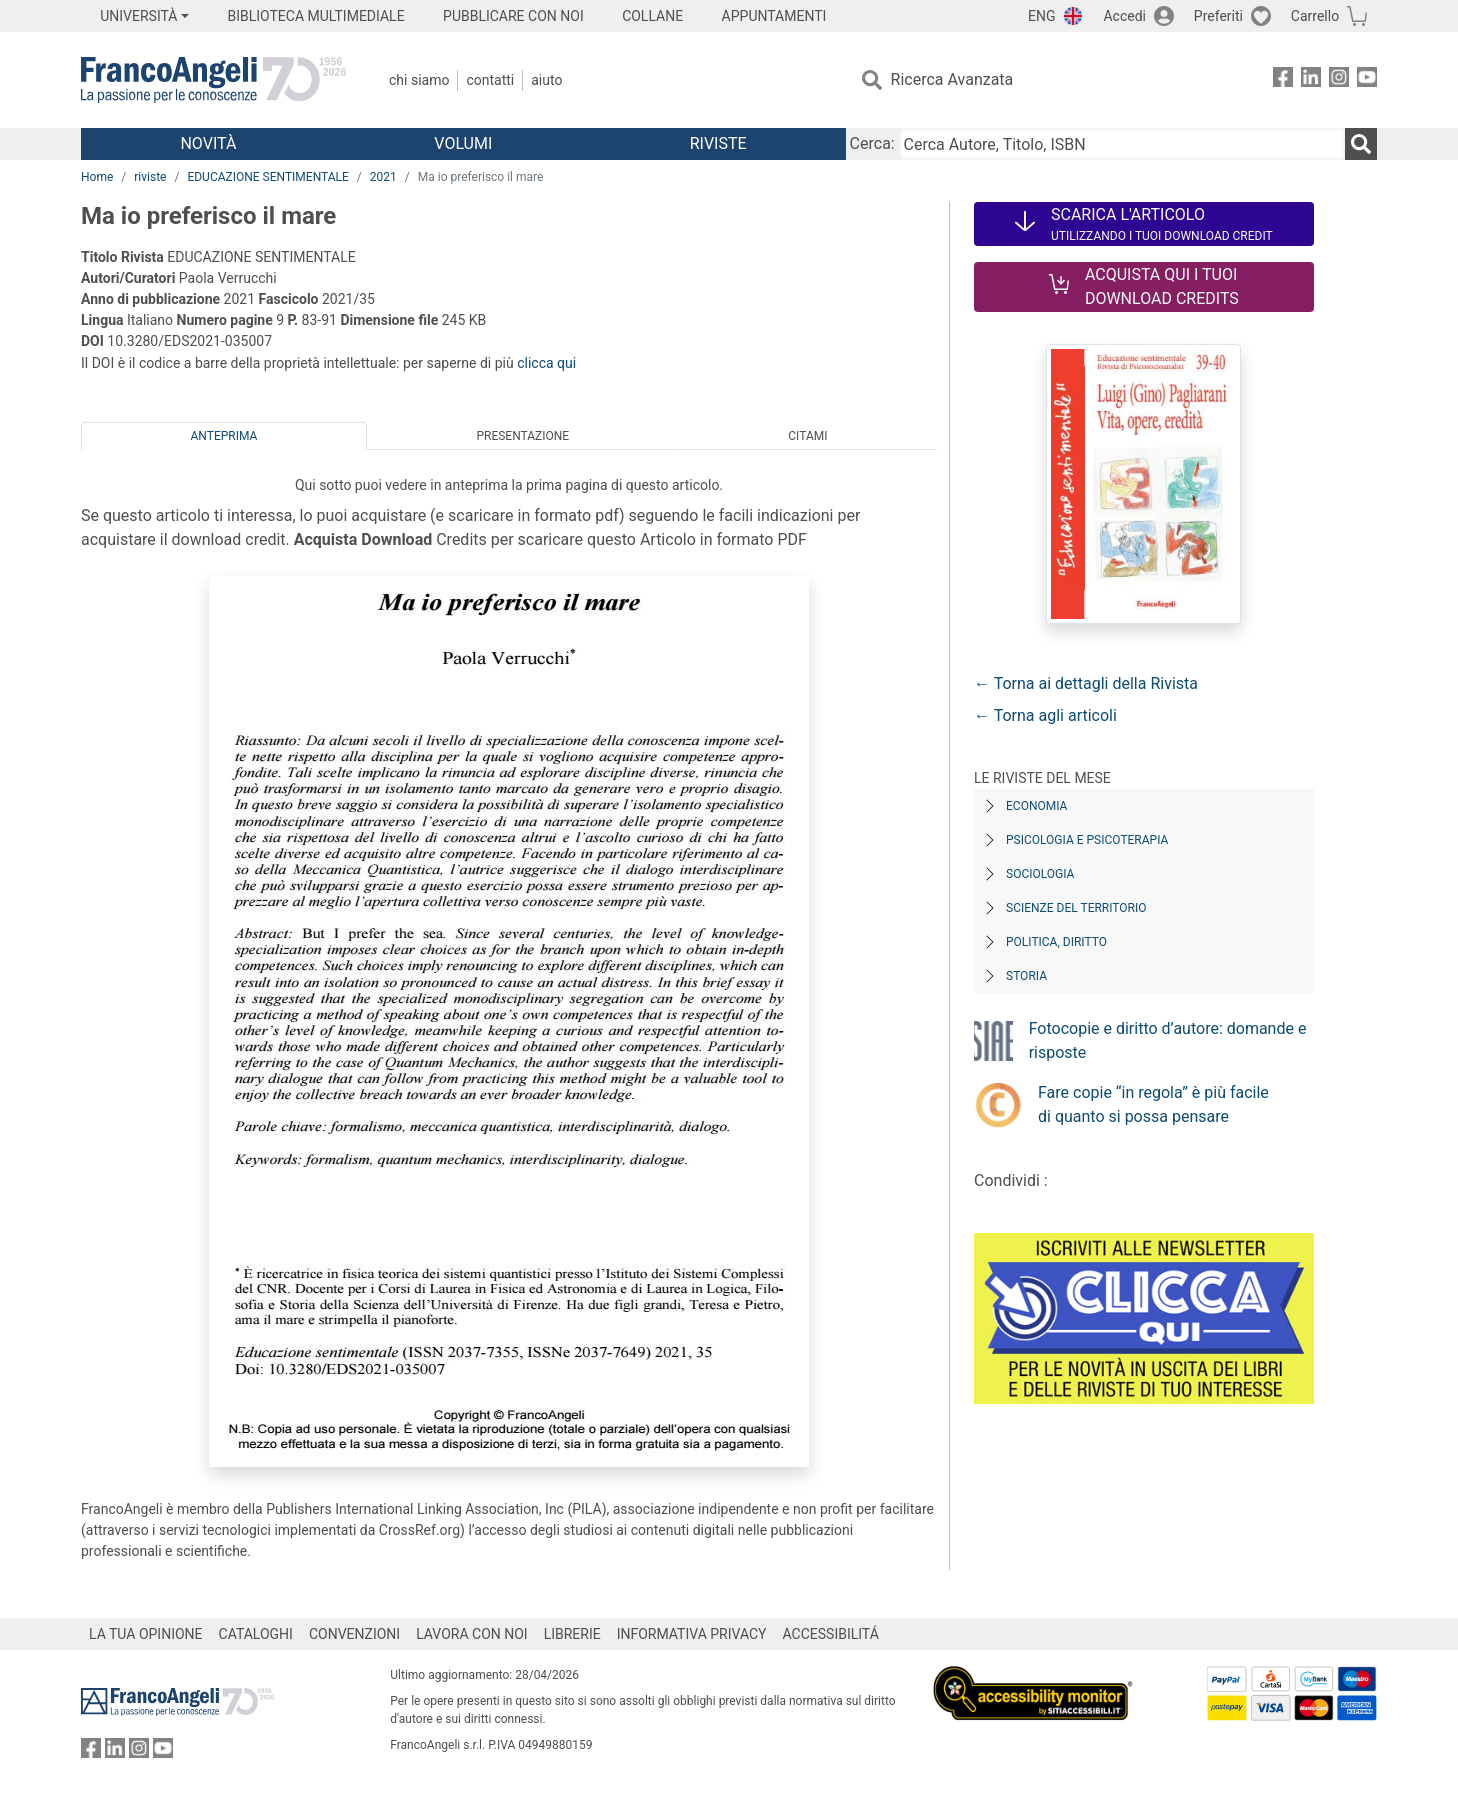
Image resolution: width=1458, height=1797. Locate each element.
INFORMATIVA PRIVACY (692, 1634)
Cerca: (872, 143)
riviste (150, 177)
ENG (1041, 16)
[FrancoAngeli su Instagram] (1339, 80)
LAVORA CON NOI (472, 1634)
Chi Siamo (419, 80)
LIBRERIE (572, 1634)
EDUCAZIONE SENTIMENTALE (267, 177)
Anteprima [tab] (224, 436)
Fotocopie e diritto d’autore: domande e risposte (1168, 1040)
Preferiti (1218, 16)
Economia (1036, 806)
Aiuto (546, 80)
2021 (383, 177)
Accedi (1124, 16)
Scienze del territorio (1076, 908)
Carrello (1315, 16)
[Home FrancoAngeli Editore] (213, 80)
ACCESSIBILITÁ (831, 1634)
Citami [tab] (807, 436)
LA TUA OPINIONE (146, 1634)
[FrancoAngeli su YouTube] (1367, 80)
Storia (1026, 976)
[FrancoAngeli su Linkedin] (1311, 80)
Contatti (490, 80)
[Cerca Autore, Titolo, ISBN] (1122, 144)
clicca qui (546, 363)
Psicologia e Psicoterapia (1087, 840)
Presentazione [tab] (522, 436)
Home (97, 177)
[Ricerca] (1361, 144)
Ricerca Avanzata (952, 79)
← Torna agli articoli (1045, 715)
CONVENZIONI (354, 1634)
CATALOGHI (256, 1634)
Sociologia (1040, 874)
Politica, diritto (1056, 942)
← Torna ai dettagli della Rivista (1086, 683)
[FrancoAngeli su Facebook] (1283, 80)
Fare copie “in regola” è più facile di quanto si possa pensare (1153, 1104)
